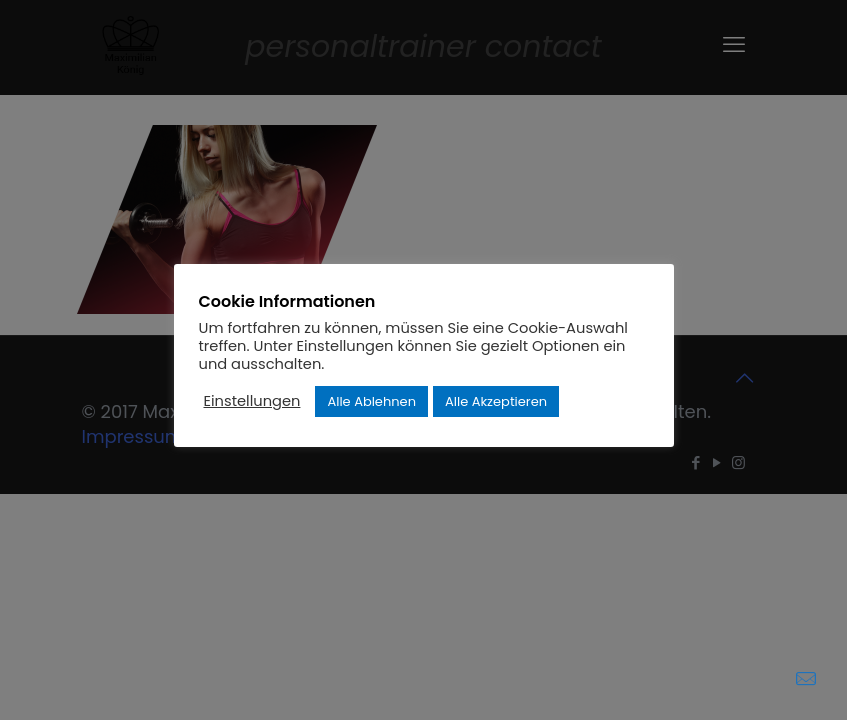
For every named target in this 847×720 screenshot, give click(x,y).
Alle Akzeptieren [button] (496, 401)
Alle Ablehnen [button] (371, 401)
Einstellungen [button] (252, 401)
